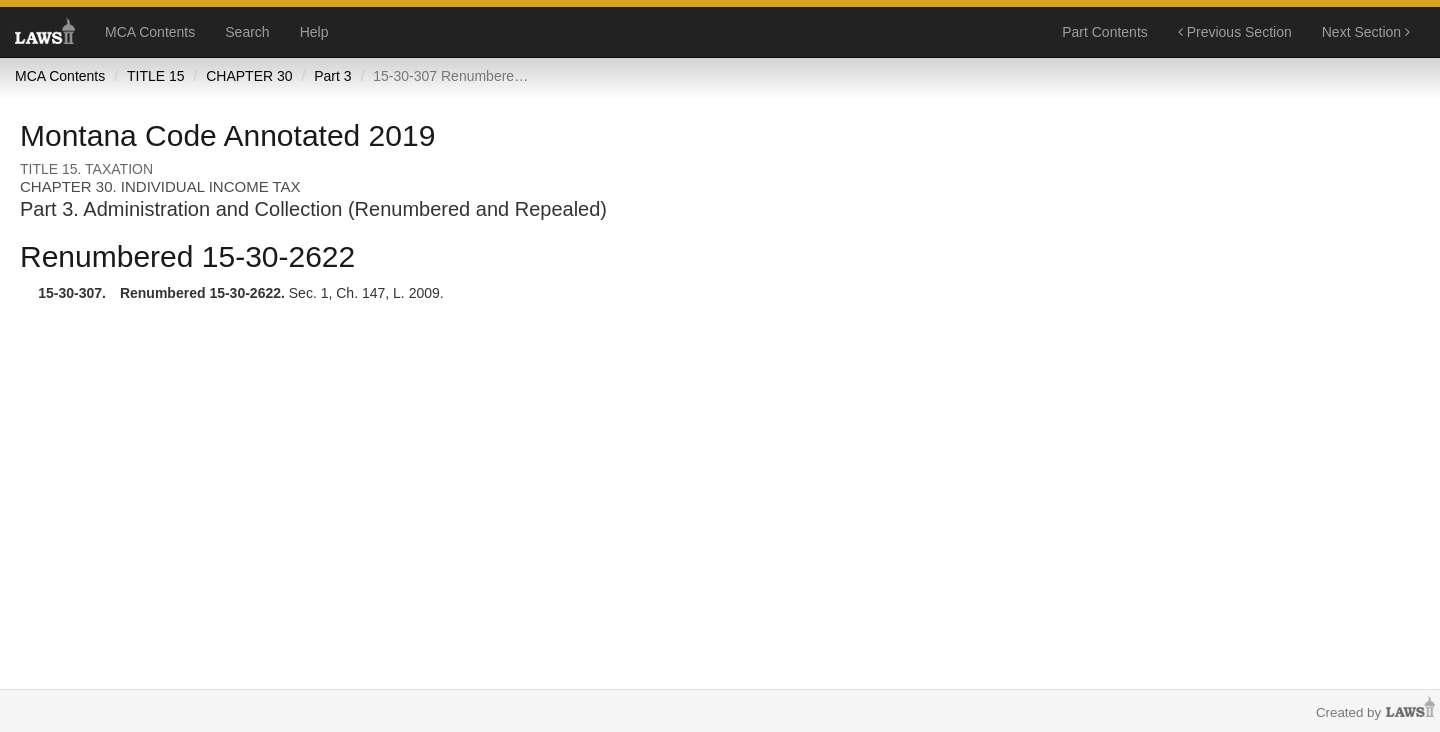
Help (314, 32)
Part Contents (1105, 32)
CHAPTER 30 (249, 76)
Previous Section (1235, 32)
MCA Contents (150, 32)
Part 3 (332, 76)
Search (247, 32)
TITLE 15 (156, 76)
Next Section (1366, 32)
